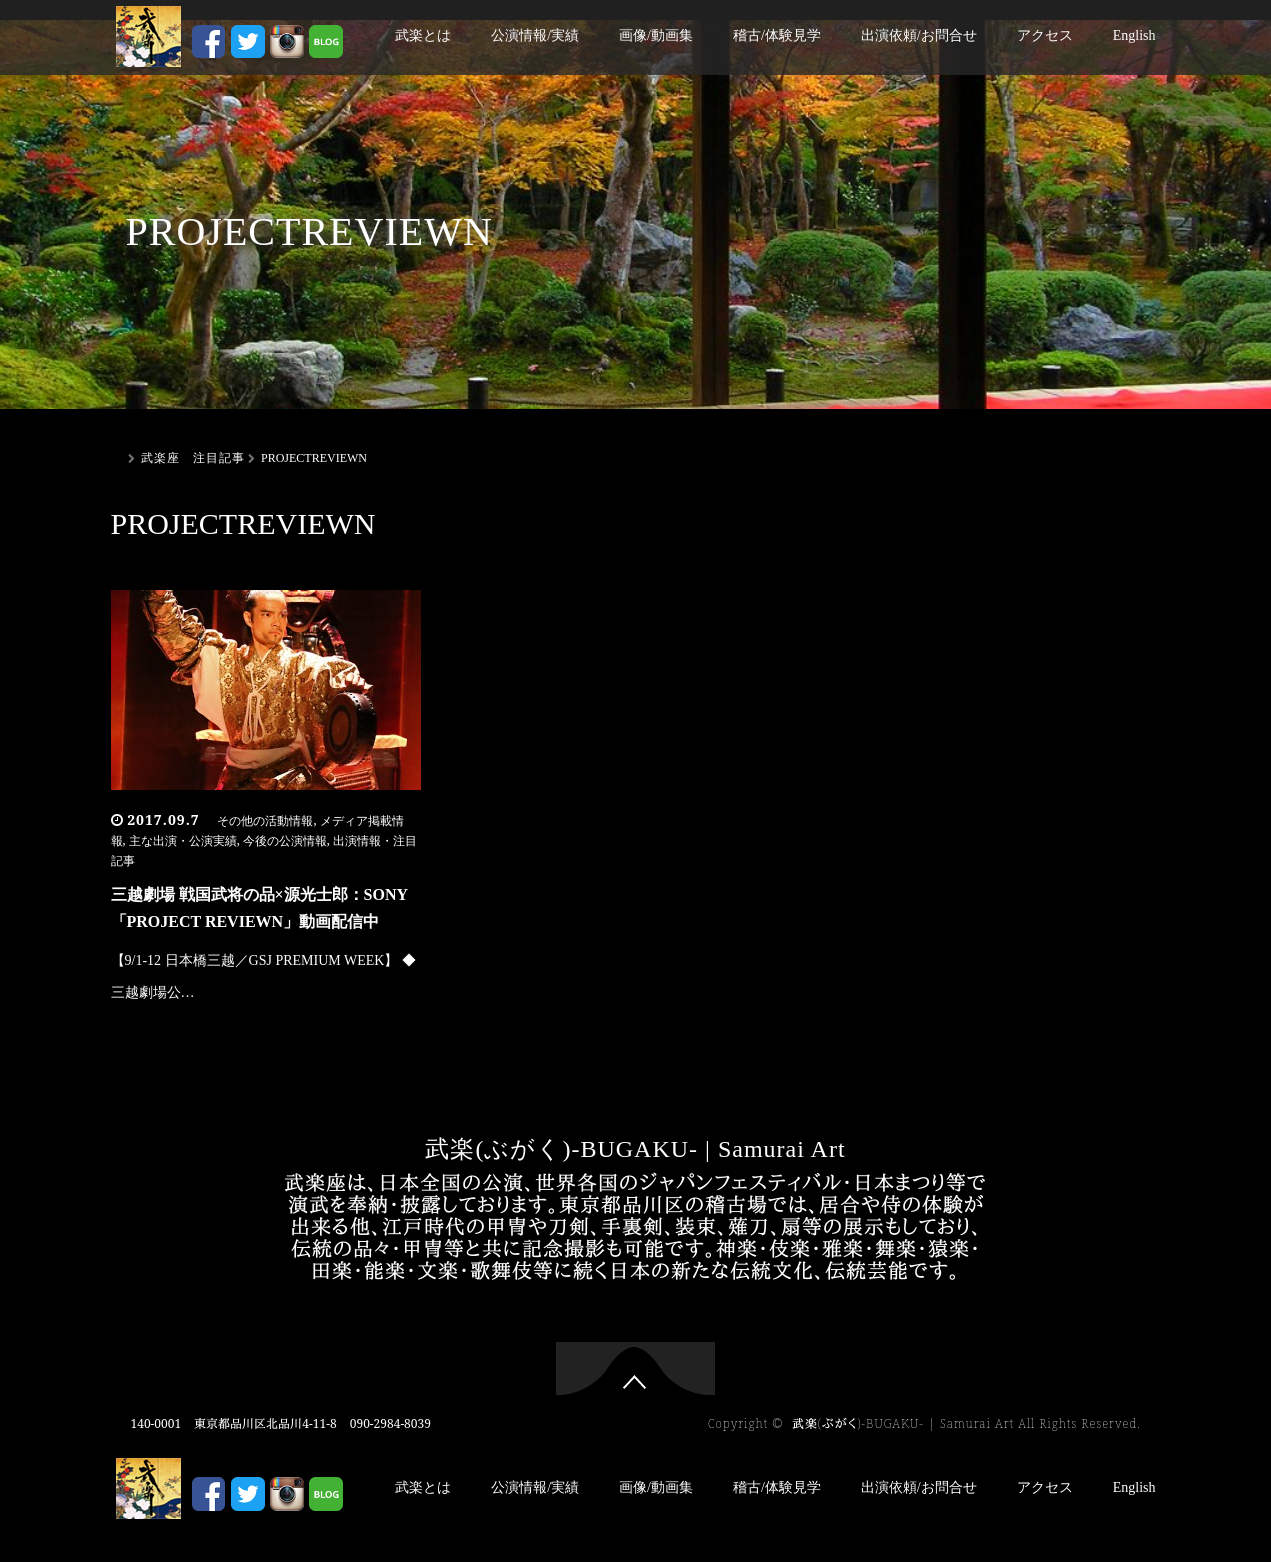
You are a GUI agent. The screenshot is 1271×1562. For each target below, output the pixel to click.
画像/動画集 (656, 35)
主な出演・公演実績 (183, 841)
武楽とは (423, 35)
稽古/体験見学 (777, 35)
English (1134, 35)
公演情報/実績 (535, 35)
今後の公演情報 (285, 841)
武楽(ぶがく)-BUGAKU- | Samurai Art (635, 1149)
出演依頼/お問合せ (919, 35)
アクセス (1045, 35)
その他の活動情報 (265, 821)
